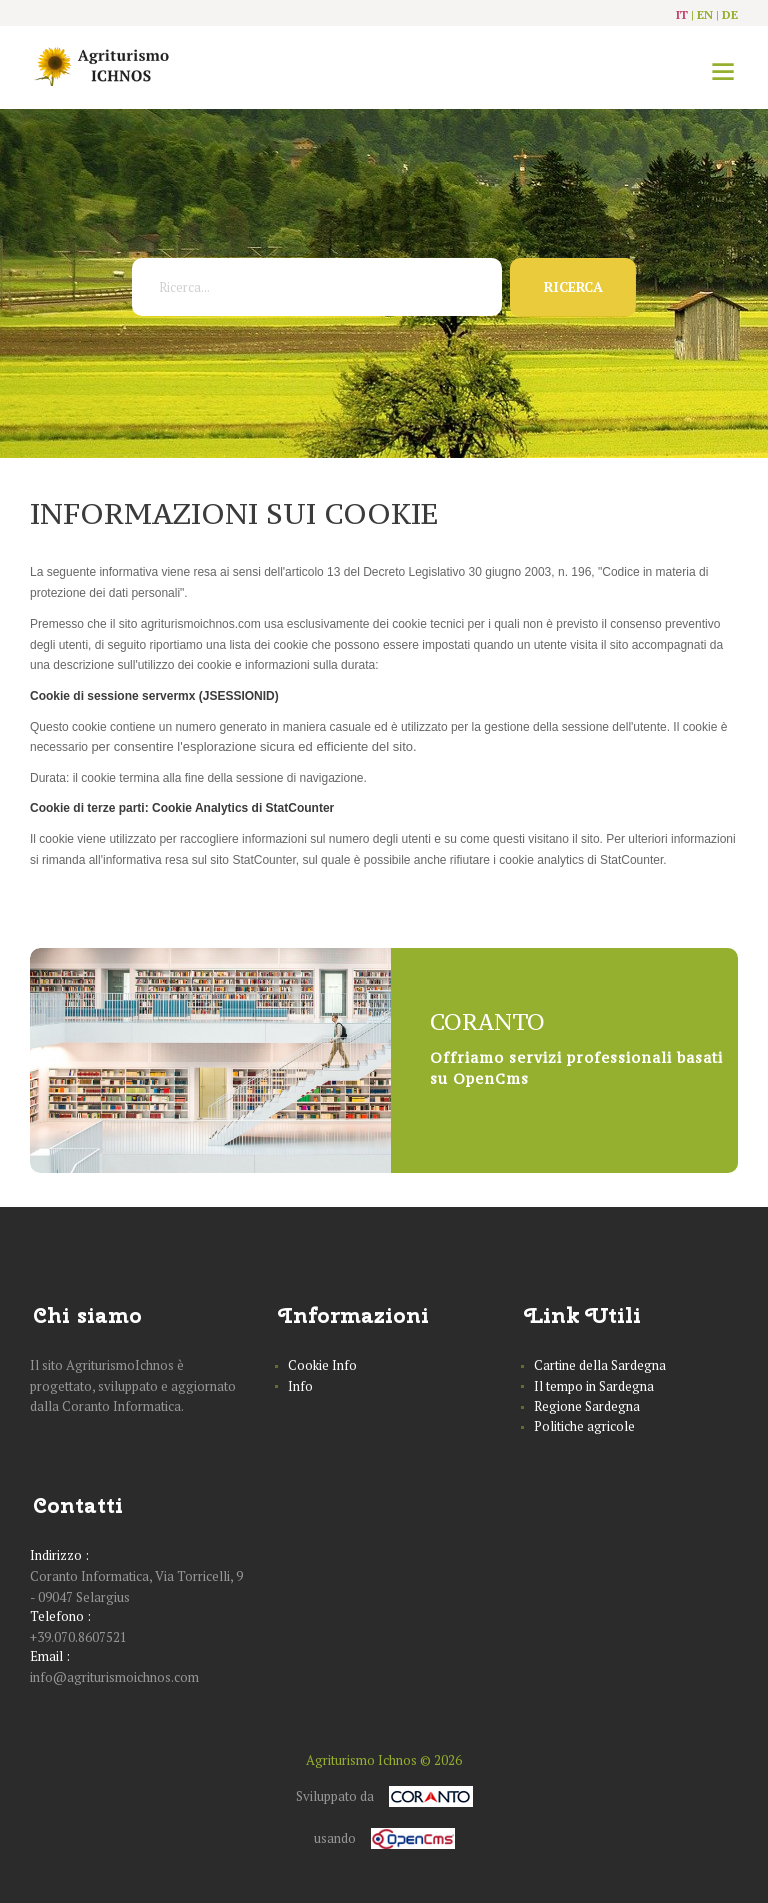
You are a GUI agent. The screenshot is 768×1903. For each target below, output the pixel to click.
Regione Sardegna (587, 1406)
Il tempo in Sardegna (594, 1386)
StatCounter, (265, 860)
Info (300, 1386)
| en (702, 14)
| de (727, 14)
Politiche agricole (584, 1426)
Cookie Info (322, 1365)
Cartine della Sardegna (600, 1365)
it (682, 14)
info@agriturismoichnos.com (114, 1677)
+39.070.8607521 (78, 1637)
